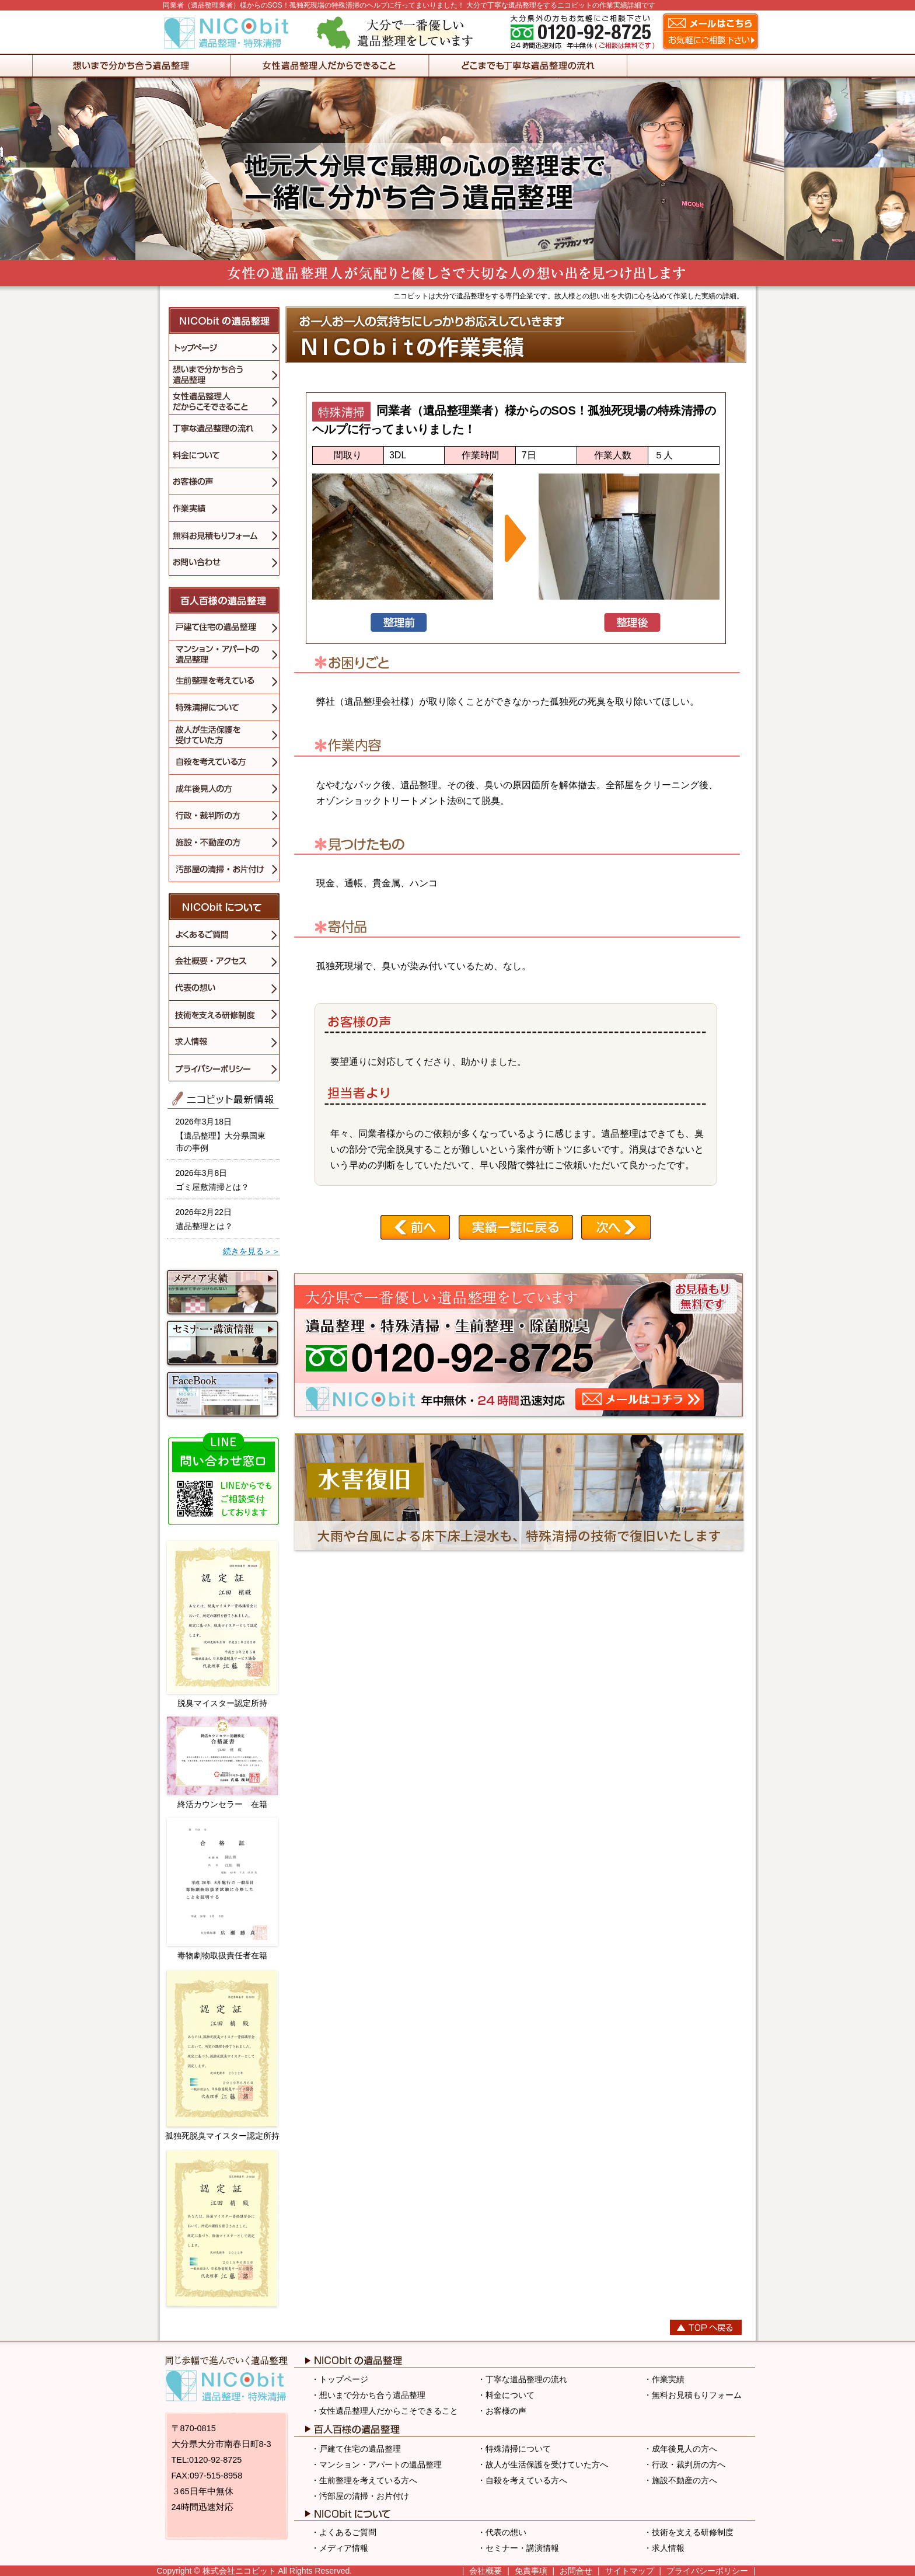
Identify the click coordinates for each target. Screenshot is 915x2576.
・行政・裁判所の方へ (684, 2464)
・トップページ (339, 2379)
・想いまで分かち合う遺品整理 (368, 2395)
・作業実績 (664, 2379)
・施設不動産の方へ (680, 2480)
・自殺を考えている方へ (522, 2480)
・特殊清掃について (514, 2448)
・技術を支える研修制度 (689, 2532)
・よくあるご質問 (343, 2532)
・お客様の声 (501, 2410)
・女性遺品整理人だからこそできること (384, 2410)
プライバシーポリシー (707, 2570)
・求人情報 (664, 2548)
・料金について (506, 2395)
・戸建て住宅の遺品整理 (356, 2448)
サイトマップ (629, 2570)
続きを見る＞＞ (251, 1251)
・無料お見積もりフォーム (693, 2395)
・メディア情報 (339, 2548)
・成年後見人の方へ (680, 2448)
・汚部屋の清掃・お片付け (360, 2496)
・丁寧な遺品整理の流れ (522, 2379)
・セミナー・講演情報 (518, 2548)
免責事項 (531, 2570)
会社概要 (485, 2570)
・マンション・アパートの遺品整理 (376, 2464)
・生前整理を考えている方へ (364, 2480)
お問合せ (576, 2570)
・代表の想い (501, 2532)
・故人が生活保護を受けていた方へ (542, 2464)
